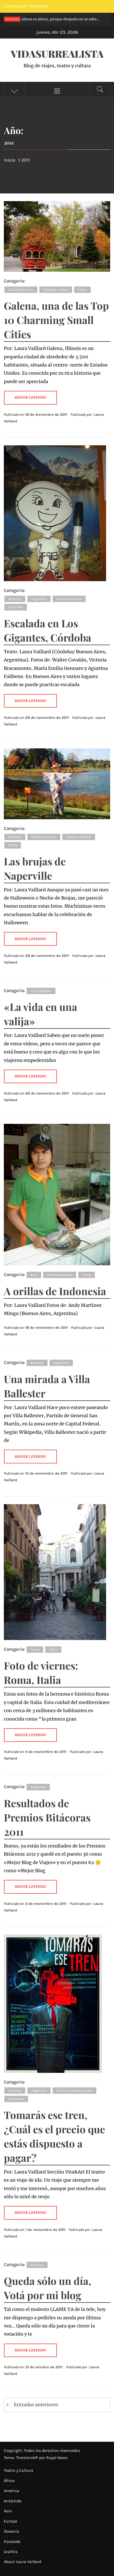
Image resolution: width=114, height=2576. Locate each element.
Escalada (15, 607)
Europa (10, 2521)
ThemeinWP (27, 2457)
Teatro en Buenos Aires (74, 2090)
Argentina (39, 599)
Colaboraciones (20, 290)
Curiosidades (41, 991)
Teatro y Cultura (18, 2470)
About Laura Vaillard (22, 2561)
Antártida (12, 2501)
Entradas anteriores (36, 2405)
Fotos (82, 290)
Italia (53, 1649)
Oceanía (11, 2531)
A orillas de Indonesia (55, 1291)
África (9, 2480)
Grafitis (11, 2551)
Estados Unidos (55, 290)
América (14, 599)
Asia (33, 1275)
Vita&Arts (16, 2099)
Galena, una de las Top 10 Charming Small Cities (56, 320)
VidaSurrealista (57, 53)
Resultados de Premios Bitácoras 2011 (47, 1817)
